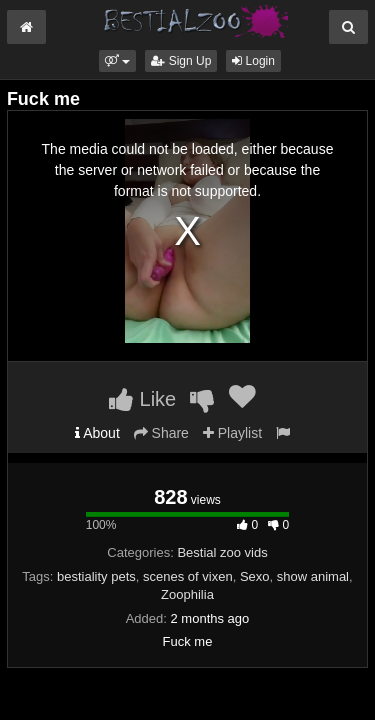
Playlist (232, 433)
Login (253, 61)
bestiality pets (96, 576)
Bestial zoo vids (222, 552)
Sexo (255, 576)
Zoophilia (187, 594)
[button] (117, 61)
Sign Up (181, 61)
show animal (313, 576)
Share (161, 433)
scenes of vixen (188, 576)
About (97, 433)
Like (142, 399)
